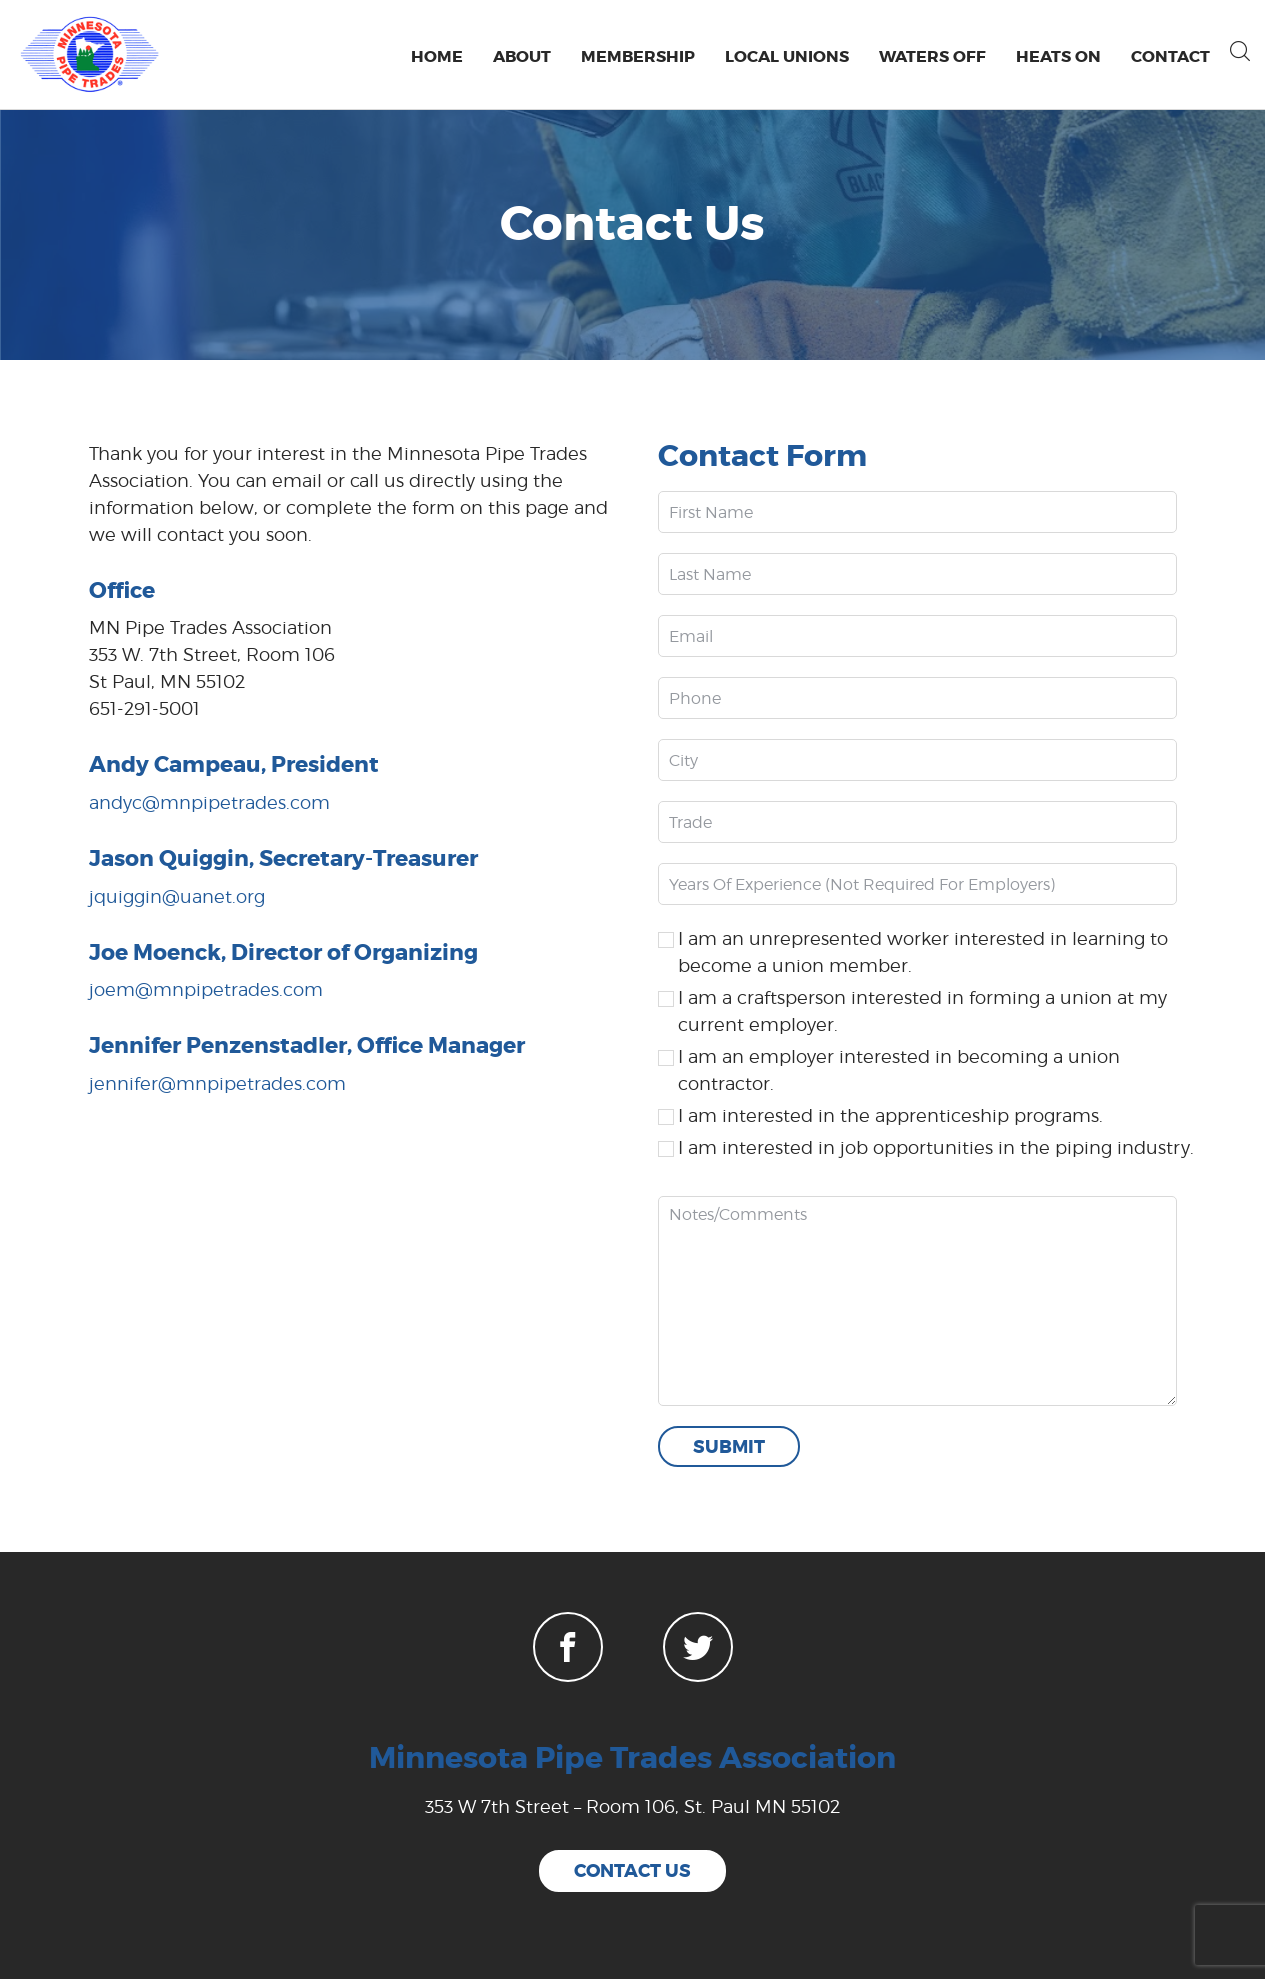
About (522, 56)
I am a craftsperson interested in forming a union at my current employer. (922, 1011)
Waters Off (932, 56)
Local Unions (787, 56)
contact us (632, 1871)
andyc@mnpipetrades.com (209, 802)
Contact (1170, 56)
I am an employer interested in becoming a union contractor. (899, 1070)
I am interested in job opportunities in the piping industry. (936, 1147)
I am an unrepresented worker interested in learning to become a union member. (923, 952)
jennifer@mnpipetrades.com (217, 1083)
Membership (638, 56)
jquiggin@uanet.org (177, 896)
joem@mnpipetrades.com (206, 989)
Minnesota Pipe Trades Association (632, 1758)
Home (437, 56)
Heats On (1058, 56)
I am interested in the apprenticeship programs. (890, 1115)
